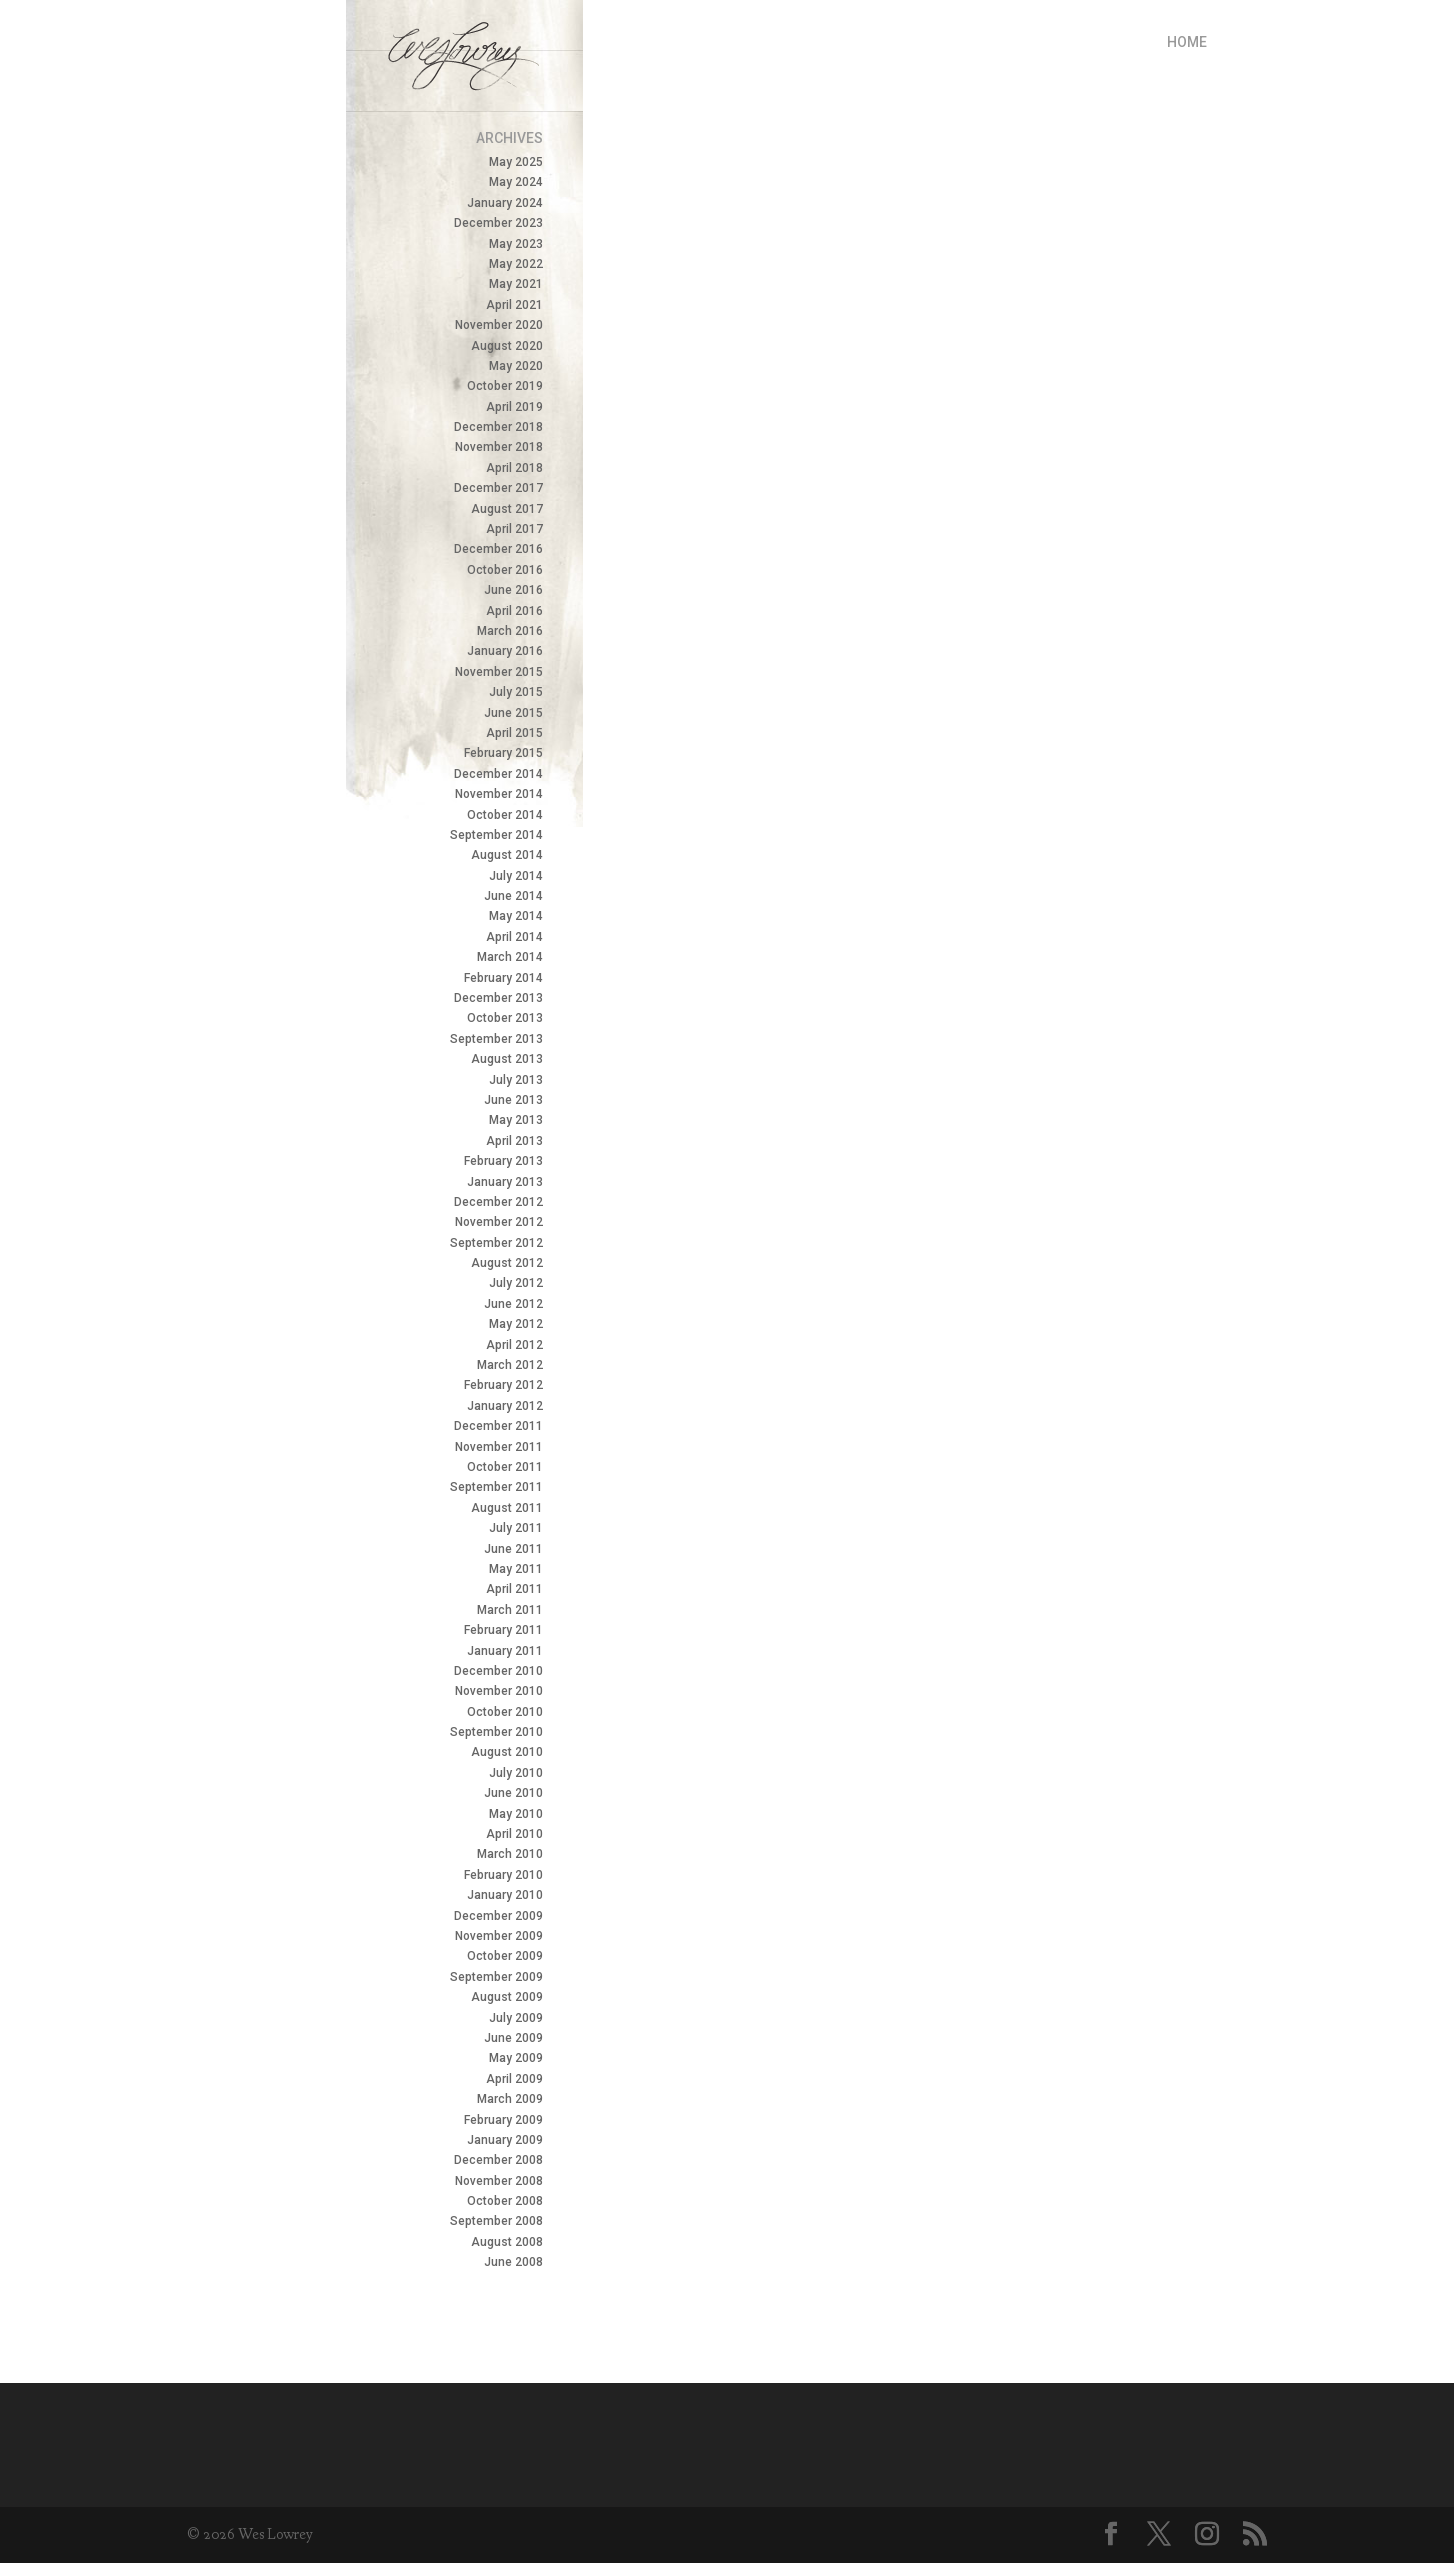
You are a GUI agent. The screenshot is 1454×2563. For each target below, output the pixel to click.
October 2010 (505, 1712)
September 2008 (496, 2221)
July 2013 (516, 1080)
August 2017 (507, 509)
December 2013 (498, 998)
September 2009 (496, 1977)
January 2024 (505, 203)
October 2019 (505, 386)
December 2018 (498, 427)
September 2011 (496, 1487)
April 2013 (514, 1141)
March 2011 (510, 1610)
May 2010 (516, 1814)
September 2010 (496, 1732)
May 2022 (516, 264)
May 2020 (516, 366)
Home (1187, 42)
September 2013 (496, 1039)
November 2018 (499, 447)
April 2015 (514, 733)
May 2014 (516, 916)
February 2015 (503, 753)
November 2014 (499, 794)
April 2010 (514, 1834)
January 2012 (505, 1406)
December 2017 (498, 488)
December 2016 (498, 549)
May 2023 (516, 244)
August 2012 (507, 1263)
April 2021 (514, 305)
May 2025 (516, 162)
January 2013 (505, 1182)
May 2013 (516, 1120)
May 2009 (516, 2058)
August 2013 (507, 1059)
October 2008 (505, 2201)
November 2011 (499, 1447)
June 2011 (513, 1549)
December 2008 (498, 2160)
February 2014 (503, 978)
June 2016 (513, 590)
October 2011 (505, 1467)
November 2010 (499, 1691)
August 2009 (507, 1997)
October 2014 (505, 815)
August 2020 (507, 346)
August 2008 (507, 2242)
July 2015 (516, 692)
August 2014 (507, 855)
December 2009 (498, 1916)
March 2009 (510, 2099)
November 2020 (499, 325)
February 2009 (503, 2120)
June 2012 (513, 1304)
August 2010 (507, 1752)
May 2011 (516, 1569)
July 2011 (516, 1528)
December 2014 (498, 774)
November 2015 (499, 672)
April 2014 (514, 937)
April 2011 (514, 1589)
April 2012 (514, 1345)
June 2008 (513, 2262)
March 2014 (510, 957)
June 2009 (513, 2038)
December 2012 (498, 1202)
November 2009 (499, 1936)
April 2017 (514, 529)
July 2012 (516, 1283)
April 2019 (514, 407)
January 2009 (505, 2140)
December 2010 (498, 1671)
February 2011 (503, 1630)
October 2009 (505, 1956)
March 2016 (510, 631)
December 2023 (498, 223)
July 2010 (516, 1773)
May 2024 (516, 182)
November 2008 (499, 2181)
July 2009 (516, 2018)
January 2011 (505, 1651)
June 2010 (513, 1793)
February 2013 (503, 1161)
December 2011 (498, 1426)
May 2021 (516, 284)
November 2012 (499, 1222)
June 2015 (513, 713)
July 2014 (516, 876)
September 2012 (496, 1243)
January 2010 (505, 1895)
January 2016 (505, 651)
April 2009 (514, 2079)
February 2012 (503, 1385)
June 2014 (513, 896)
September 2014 (496, 835)
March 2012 (510, 1365)
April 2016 (514, 611)
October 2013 (505, 1018)
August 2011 (507, 1508)
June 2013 (513, 1100)
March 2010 (510, 1854)
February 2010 (503, 1875)
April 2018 (514, 468)
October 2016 (505, 570)
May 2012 (516, 1324)
